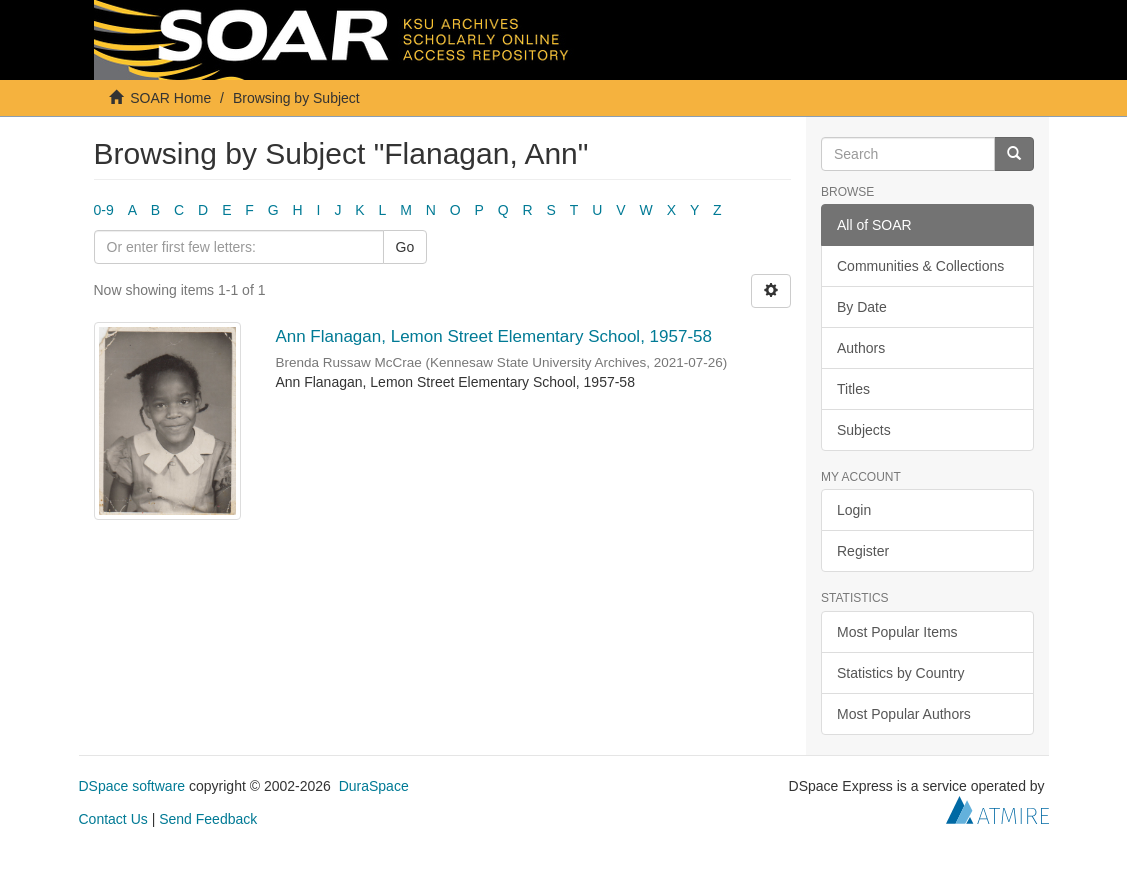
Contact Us (113, 819)
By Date (862, 307)
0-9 (104, 210)
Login (854, 510)
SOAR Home (170, 98)
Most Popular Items (897, 632)
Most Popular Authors (904, 714)
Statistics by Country (901, 673)
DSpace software (132, 786)
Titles (853, 389)
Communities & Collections (920, 266)
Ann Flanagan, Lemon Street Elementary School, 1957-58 (495, 336)
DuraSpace (374, 786)
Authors (861, 348)
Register (863, 551)
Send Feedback (208, 819)
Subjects (864, 430)
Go (405, 247)
